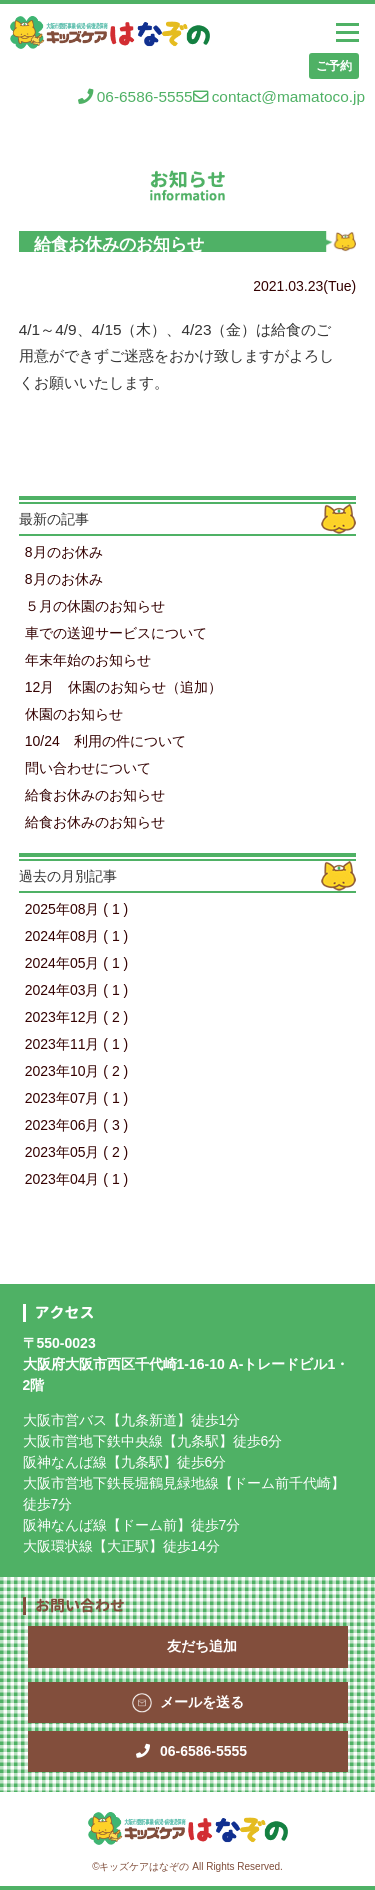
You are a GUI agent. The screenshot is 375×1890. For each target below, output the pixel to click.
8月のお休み (64, 552)
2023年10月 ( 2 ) (77, 1071)
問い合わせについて (88, 768)
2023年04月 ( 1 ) (77, 1179)
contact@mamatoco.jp (279, 96)
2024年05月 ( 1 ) (77, 963)
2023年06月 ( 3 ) (77, 1125)
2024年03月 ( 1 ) (77, 990)
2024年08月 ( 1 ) (77, 936)
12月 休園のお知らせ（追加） (124, 687)
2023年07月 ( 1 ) (77, 1098)
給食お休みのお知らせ (95, 795)
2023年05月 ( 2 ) (77, 1152)
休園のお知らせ (74, 714)
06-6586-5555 (135, 96)
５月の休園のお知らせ (95, 606)
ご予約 (334, 66)
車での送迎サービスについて (116, 633)
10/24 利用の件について (105, 741)
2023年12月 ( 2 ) (77, 1017)
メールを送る (202, 1702)
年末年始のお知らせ (88, 660)
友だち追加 (202, 1646)
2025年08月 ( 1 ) (77, 909)
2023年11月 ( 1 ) (77, 1044)
